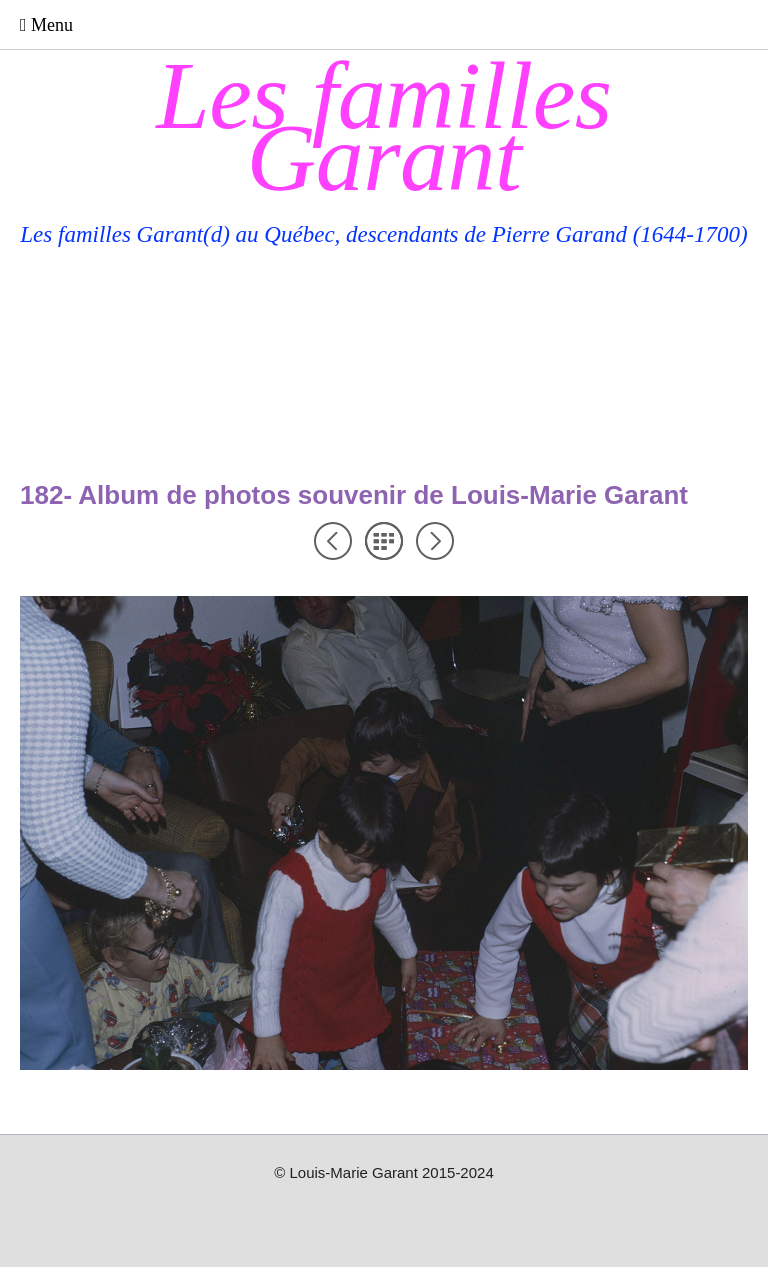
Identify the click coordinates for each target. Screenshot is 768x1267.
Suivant (435, 541)
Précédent (333, 541)
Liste (384, 541)
